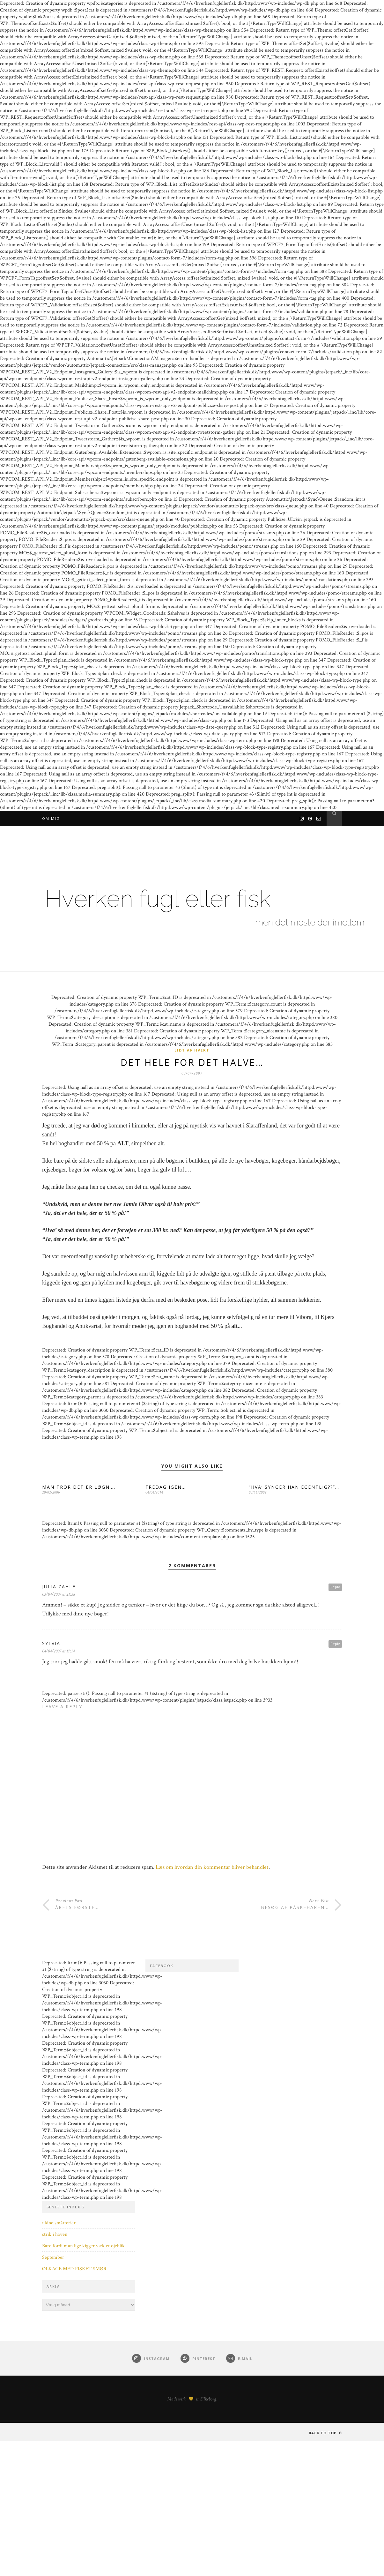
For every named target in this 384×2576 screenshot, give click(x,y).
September (53, 2258)
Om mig (51, 818)
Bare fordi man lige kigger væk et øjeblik (83, 2246)
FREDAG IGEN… (165, 1488)
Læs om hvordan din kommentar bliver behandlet (212, 1868)
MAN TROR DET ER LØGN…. (78, 1488)
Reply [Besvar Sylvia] (335, 1644)
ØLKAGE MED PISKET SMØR (74, 2269)
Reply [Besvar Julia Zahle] (335, 1587)
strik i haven (54, 2235)
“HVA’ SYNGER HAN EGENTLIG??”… (294, 1488)
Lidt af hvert (192, 1050)
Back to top (325, 2433)
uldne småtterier (59, 2223)
